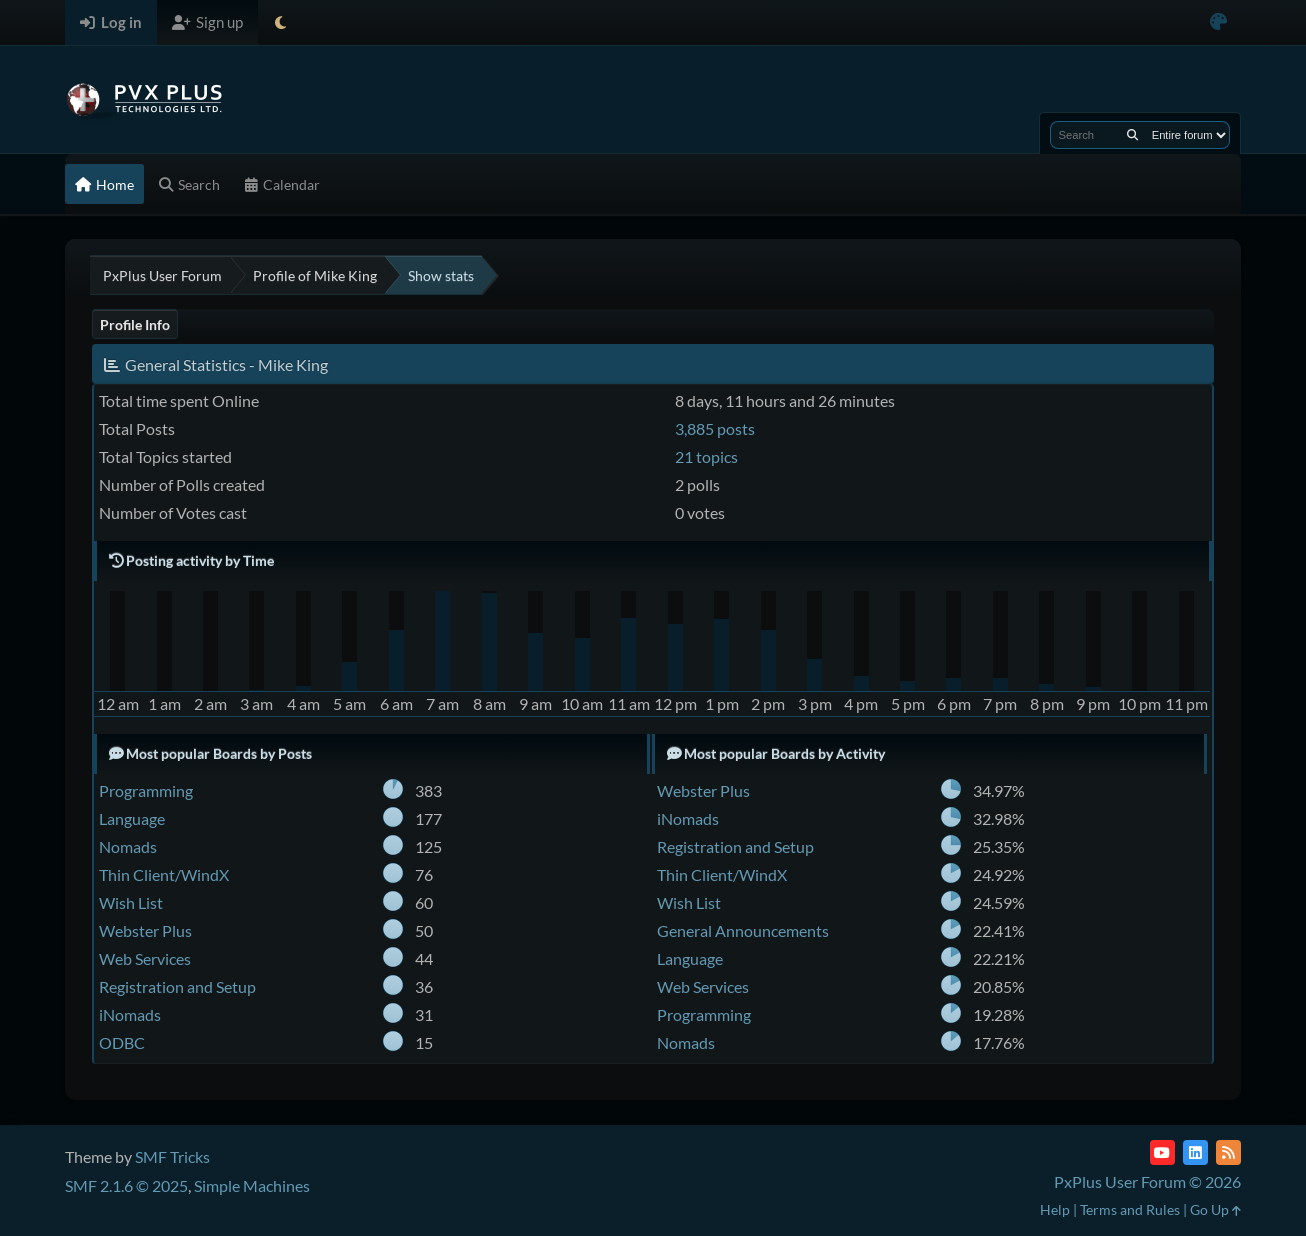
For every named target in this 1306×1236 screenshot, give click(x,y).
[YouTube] (1162, 1152)
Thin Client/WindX (164, 874)
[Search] (1132, 135)
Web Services (145, 958)
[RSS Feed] (1228, 1152)
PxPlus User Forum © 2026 (1147, 1181)
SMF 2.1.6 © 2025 (126, 1185)
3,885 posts (715, 428)
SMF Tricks (172, 1156)
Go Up (1215, 1209)
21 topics (706, 456)
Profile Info (135, 324)
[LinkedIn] (1195, 1152)
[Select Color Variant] (1218, 22)
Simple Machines (252, 1185)
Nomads (128, 846)
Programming (146, 790)
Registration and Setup (177, 986)
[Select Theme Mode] (280, 22)
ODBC (122, 1042)
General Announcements (743, 930)
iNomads (130, 1014)
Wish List (131, 902)
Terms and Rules (1130, 1209)
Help (1055, 1209)
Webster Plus (145, 930)
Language (132, 818)
